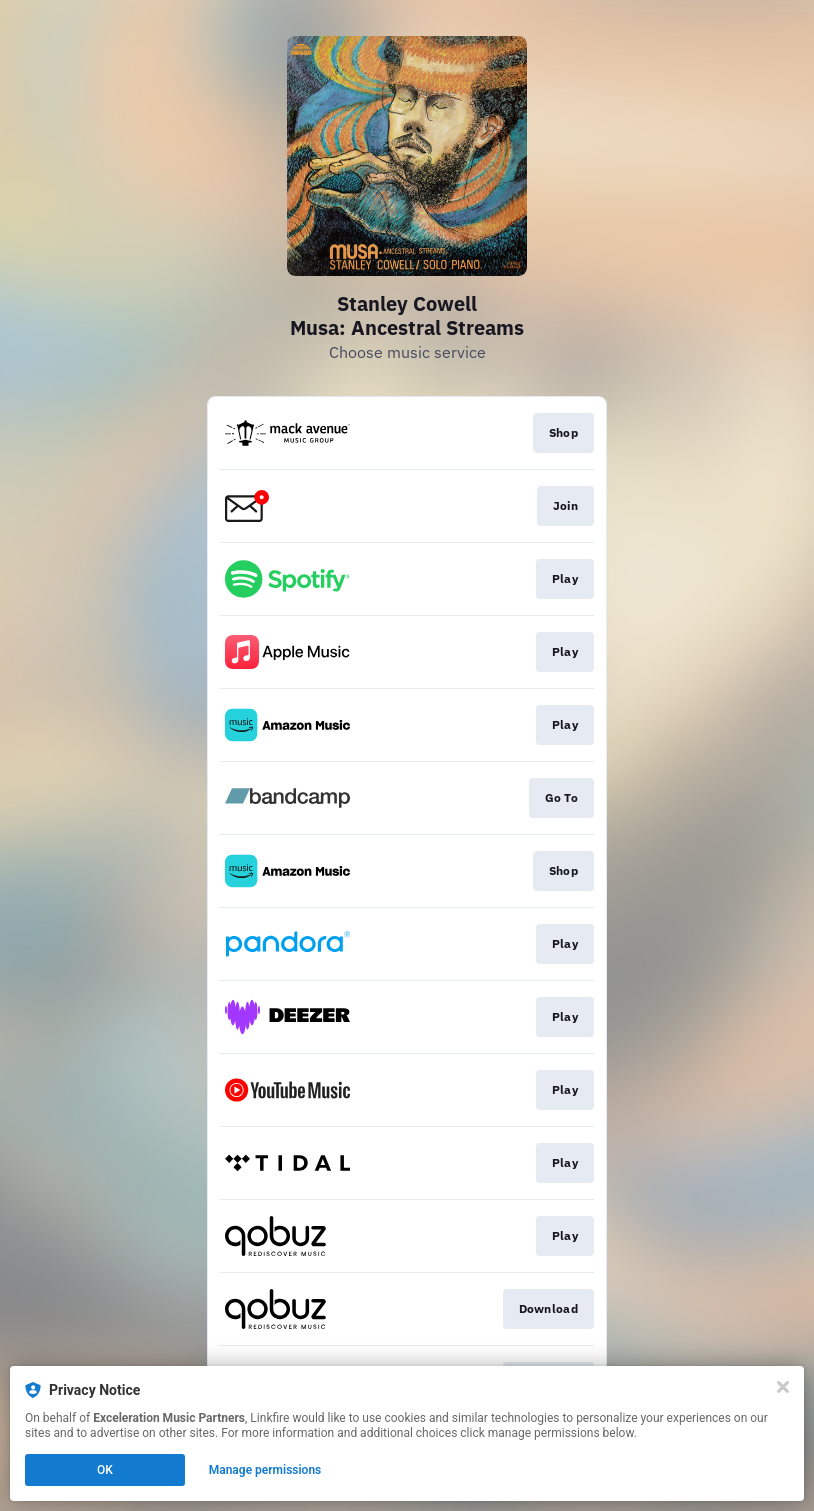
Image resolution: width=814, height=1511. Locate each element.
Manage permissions (265, 1470)
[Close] (783, 1387)
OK (105, 1470)
